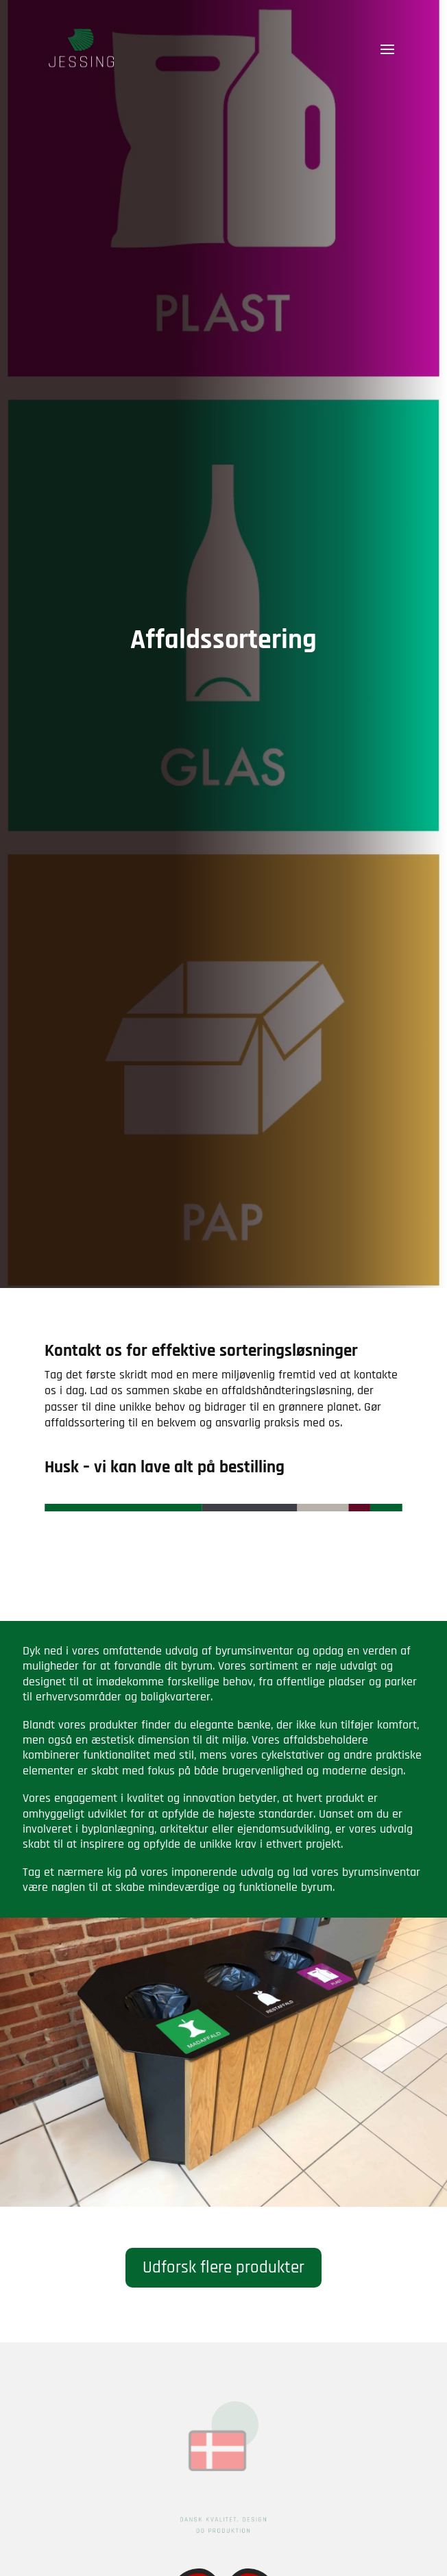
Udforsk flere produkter (223, 2268)
